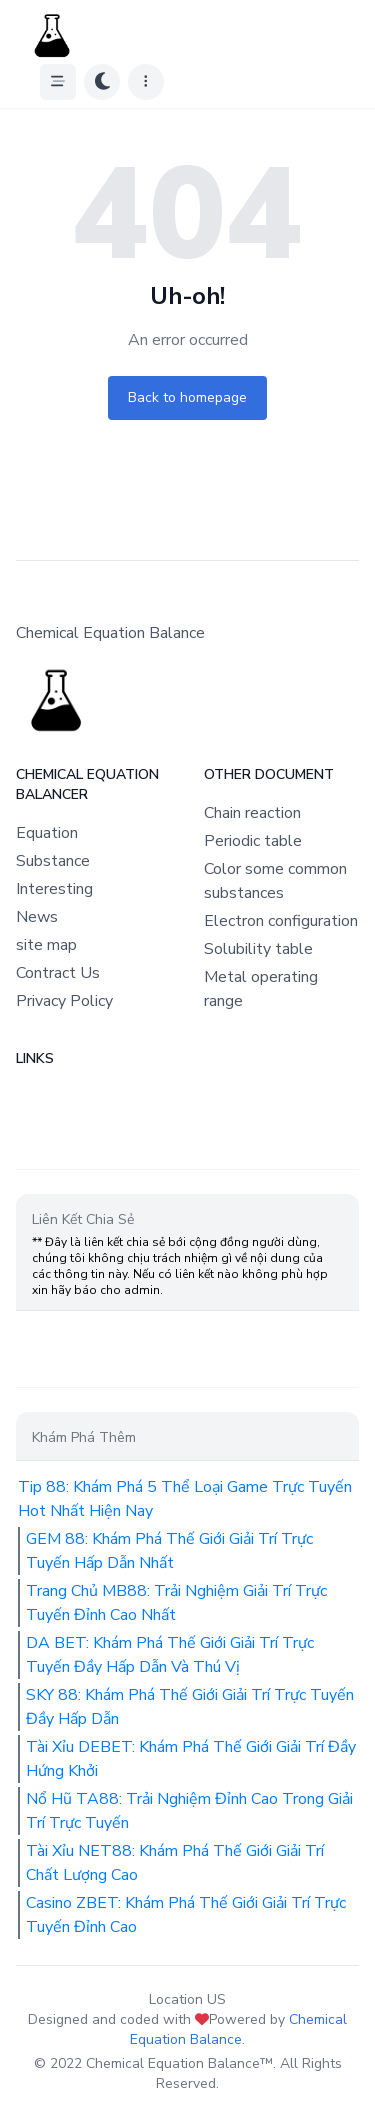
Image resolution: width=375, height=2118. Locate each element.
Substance (53, 861)
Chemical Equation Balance (238, 2029)
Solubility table (258, 949)
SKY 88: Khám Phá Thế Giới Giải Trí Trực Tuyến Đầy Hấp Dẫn (190, 1707)
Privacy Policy (64, 1001)
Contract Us (58, 973)
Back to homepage (187, 397)
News (37, 917)
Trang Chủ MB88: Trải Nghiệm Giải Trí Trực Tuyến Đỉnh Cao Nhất (176, 1603)
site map (46, 945)
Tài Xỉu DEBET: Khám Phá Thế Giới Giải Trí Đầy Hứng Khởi (191, 1759)
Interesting (54, 889)
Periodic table (253, 841)
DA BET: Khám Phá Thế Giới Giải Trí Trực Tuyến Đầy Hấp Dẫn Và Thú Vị (170, 1655)
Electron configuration (281, 921)
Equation (47, 833)
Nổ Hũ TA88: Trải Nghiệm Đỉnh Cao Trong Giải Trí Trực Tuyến (189, 1811)
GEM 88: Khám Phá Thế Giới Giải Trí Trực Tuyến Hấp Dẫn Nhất (169, 1551)
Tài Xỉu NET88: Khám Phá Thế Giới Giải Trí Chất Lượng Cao (175, 1863)
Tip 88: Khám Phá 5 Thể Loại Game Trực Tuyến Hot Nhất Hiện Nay (185, 1499)
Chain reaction (252, 813)
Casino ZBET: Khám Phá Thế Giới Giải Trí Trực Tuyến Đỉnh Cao (186, 1915)
